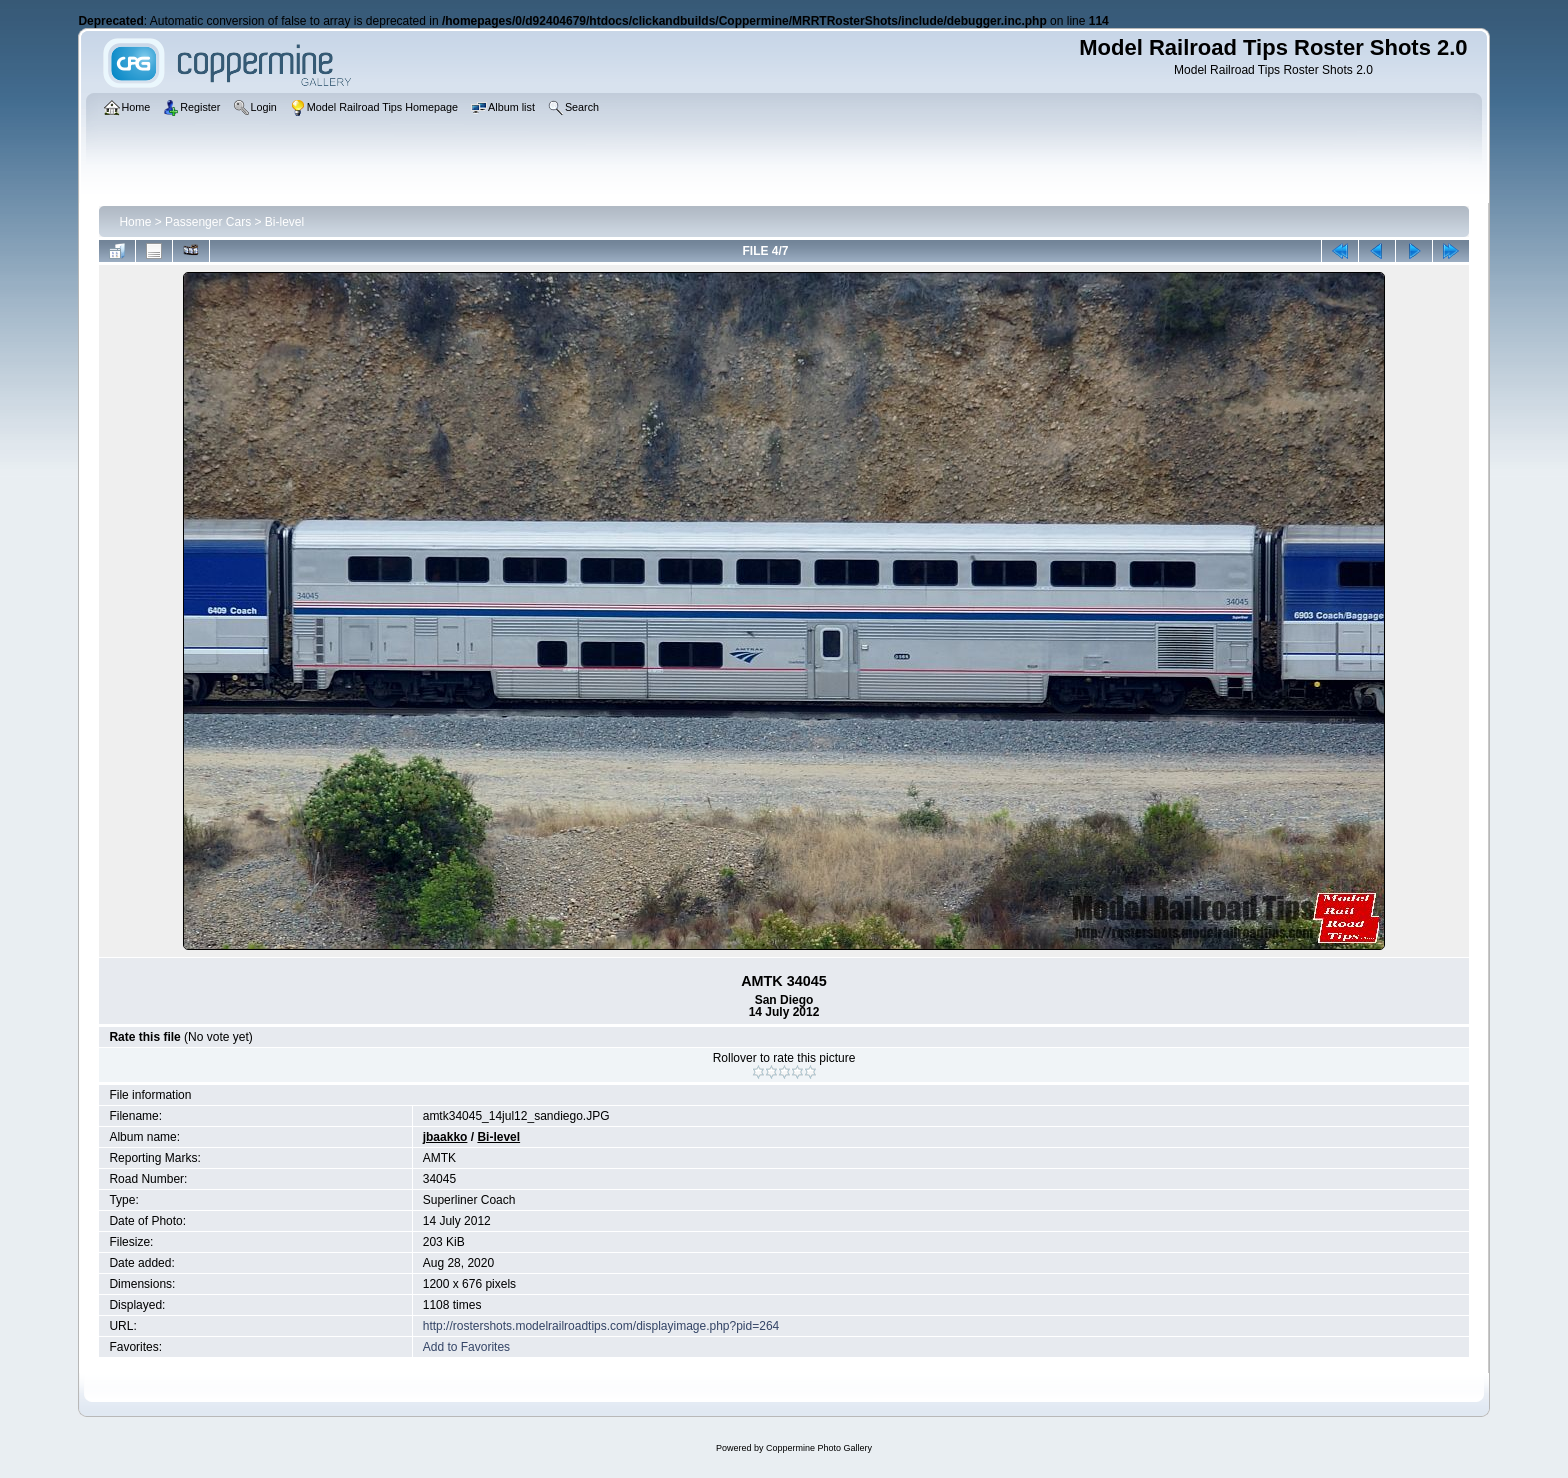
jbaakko (445, 1137)
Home (135, 222)
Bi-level (284, 222)
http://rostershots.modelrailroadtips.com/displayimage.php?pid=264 (601, 1326)
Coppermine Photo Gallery (819, 1448)
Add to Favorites (466, 1347)
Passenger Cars (208, 222)
